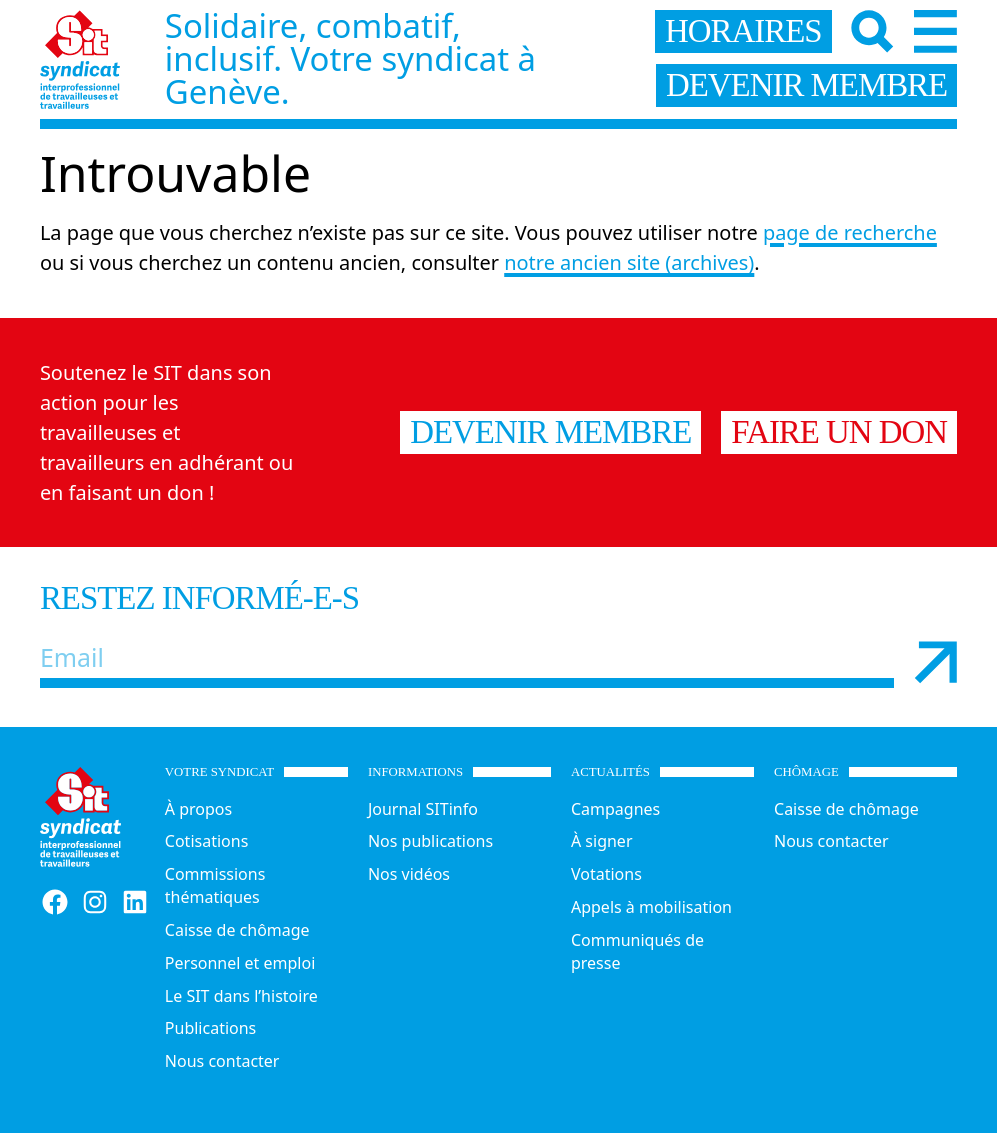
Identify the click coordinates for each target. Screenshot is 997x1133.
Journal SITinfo (423, 809)
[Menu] (935, 31)
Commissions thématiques (215, 885)
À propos (198, 809)
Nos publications (430, 841)
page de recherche (850, 232)
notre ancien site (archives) (629, 262)
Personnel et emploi (240, 963)
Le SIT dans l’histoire (241, 996)
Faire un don (839, 432)
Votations (606, 874)
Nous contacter (222, 1061)
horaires (743, 31)
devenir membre (806, 85)
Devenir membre (550, 432)
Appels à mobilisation (651, 907)
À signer (602, 841)
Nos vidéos (409, 874)
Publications (210, 1028)
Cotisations (206, 841)
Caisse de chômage (237, 930)
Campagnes (615, 809)
